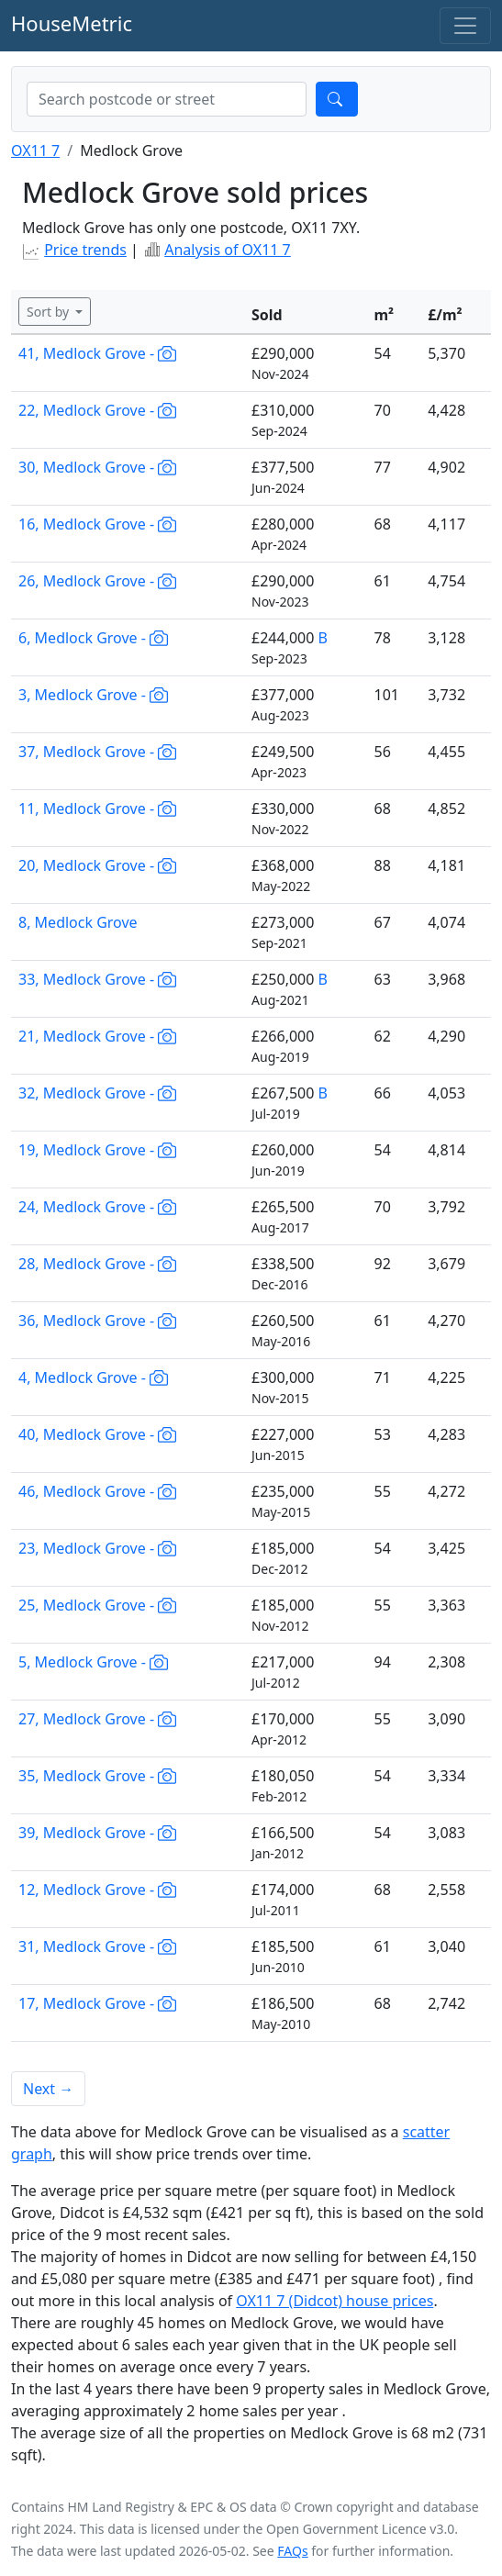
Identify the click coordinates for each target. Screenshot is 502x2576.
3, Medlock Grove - (93, 695)
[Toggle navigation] (465, 25)
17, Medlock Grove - (97, 2003)
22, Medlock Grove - (97, 410)
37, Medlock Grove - (97, 752)
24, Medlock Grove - (97, 1207)
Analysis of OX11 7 (227, 250)
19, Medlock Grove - (97, 1150)
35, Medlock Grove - (97, 1776)
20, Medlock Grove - (97, 865)
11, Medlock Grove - (97, 808)
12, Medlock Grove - (97, 1889)
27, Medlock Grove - (97, 1719)
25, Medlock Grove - (97, 1605)
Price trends (85, 250)
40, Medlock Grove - (97, 1434)
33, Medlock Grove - (97, 979)
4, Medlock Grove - (93, 1377)
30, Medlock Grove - (97, 467)
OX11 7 (35, 150)
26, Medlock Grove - (97, 581)
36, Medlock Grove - (97, 1320)
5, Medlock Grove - (93, 1662)
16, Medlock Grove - (97, 524)
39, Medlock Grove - (97, 1833)
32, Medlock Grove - (97, 1093)
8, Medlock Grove (78, 922)
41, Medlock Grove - (97, 353)
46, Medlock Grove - (97, 1491)
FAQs (292, 2550)
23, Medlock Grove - (97, 1548)
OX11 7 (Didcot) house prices (334, 2301)
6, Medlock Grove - (93, 638)
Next (48, 2089)
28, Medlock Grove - (97, 1264)
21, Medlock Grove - (97, 1036)
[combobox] (167, 99)
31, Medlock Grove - (97, 1946)
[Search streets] (167, 99)
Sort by (50, 311)
